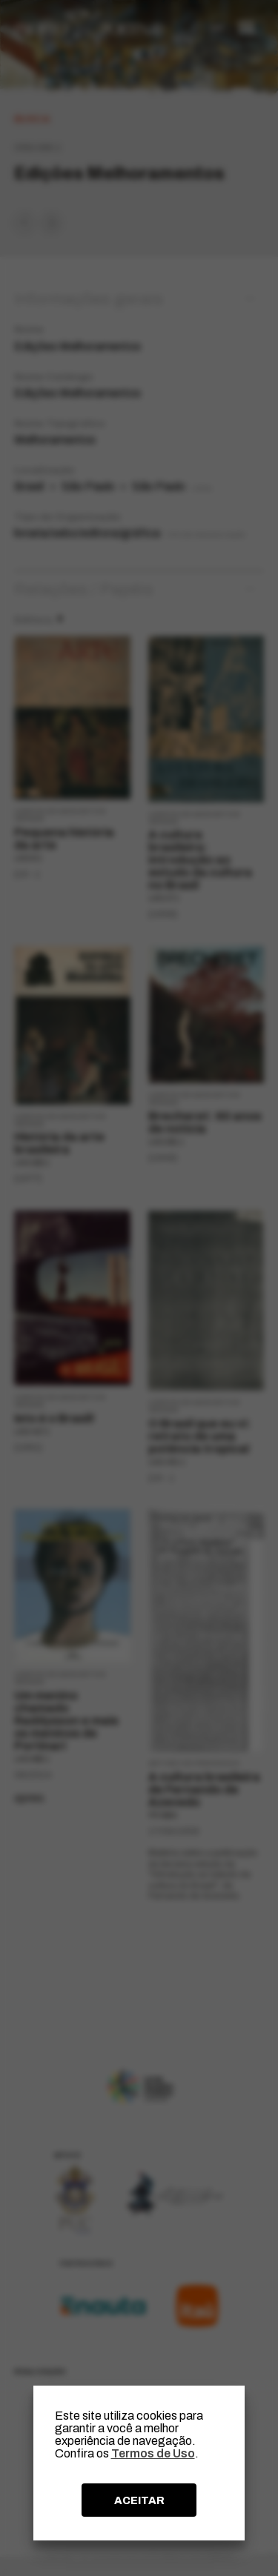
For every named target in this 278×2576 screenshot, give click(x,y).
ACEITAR (139, 2500)
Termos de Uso (153, 2453)
